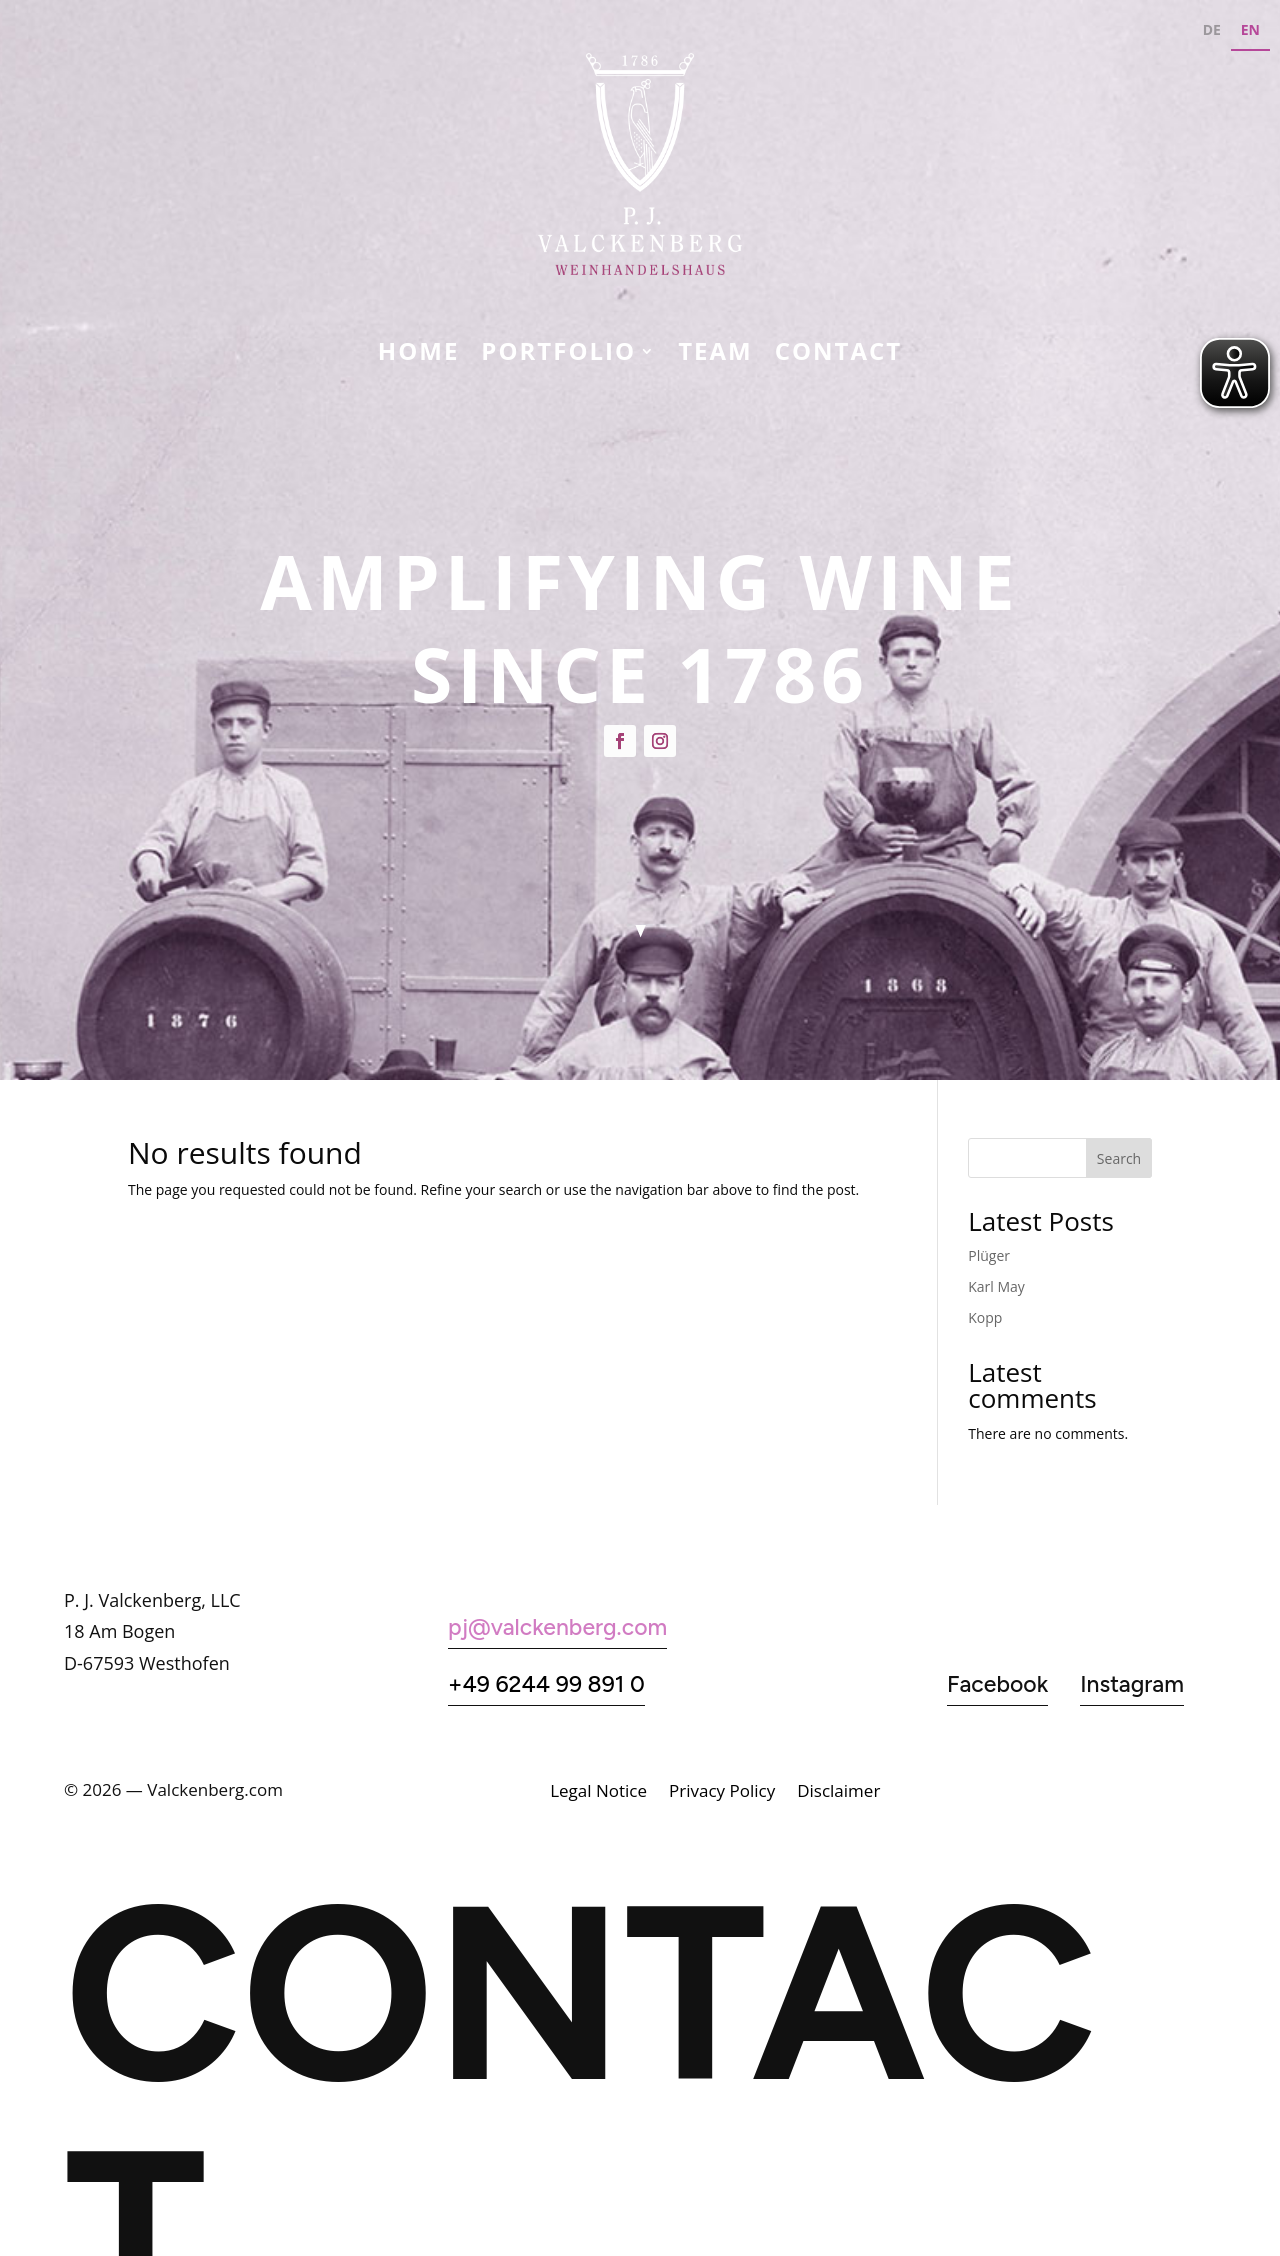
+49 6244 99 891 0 (546, 1684)
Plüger (989, 1255)
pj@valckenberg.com (557, 1627)
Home (419, 355)
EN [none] (1250, 29)
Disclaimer (838, 1793)
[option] (1212, 32)
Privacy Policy (722, 1793)
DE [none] (1212, 29)
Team (715, 355)
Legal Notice (598, 1793)
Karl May (996, 1286)
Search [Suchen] (1119, 1158)
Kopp (985, 1317)
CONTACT (839, 355)
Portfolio (558, 355)
